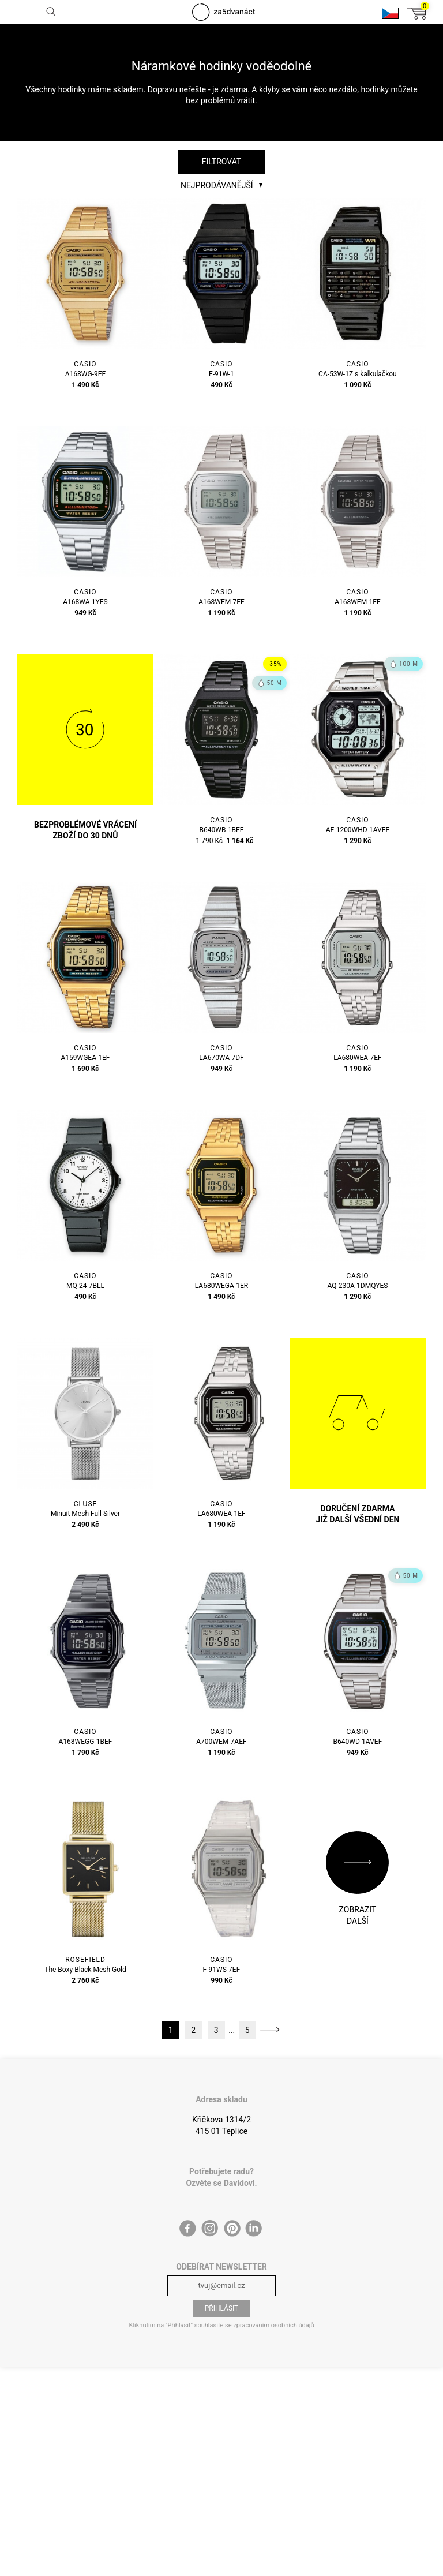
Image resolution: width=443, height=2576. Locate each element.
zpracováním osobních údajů (273, 2325)
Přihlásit (222, 2308)
